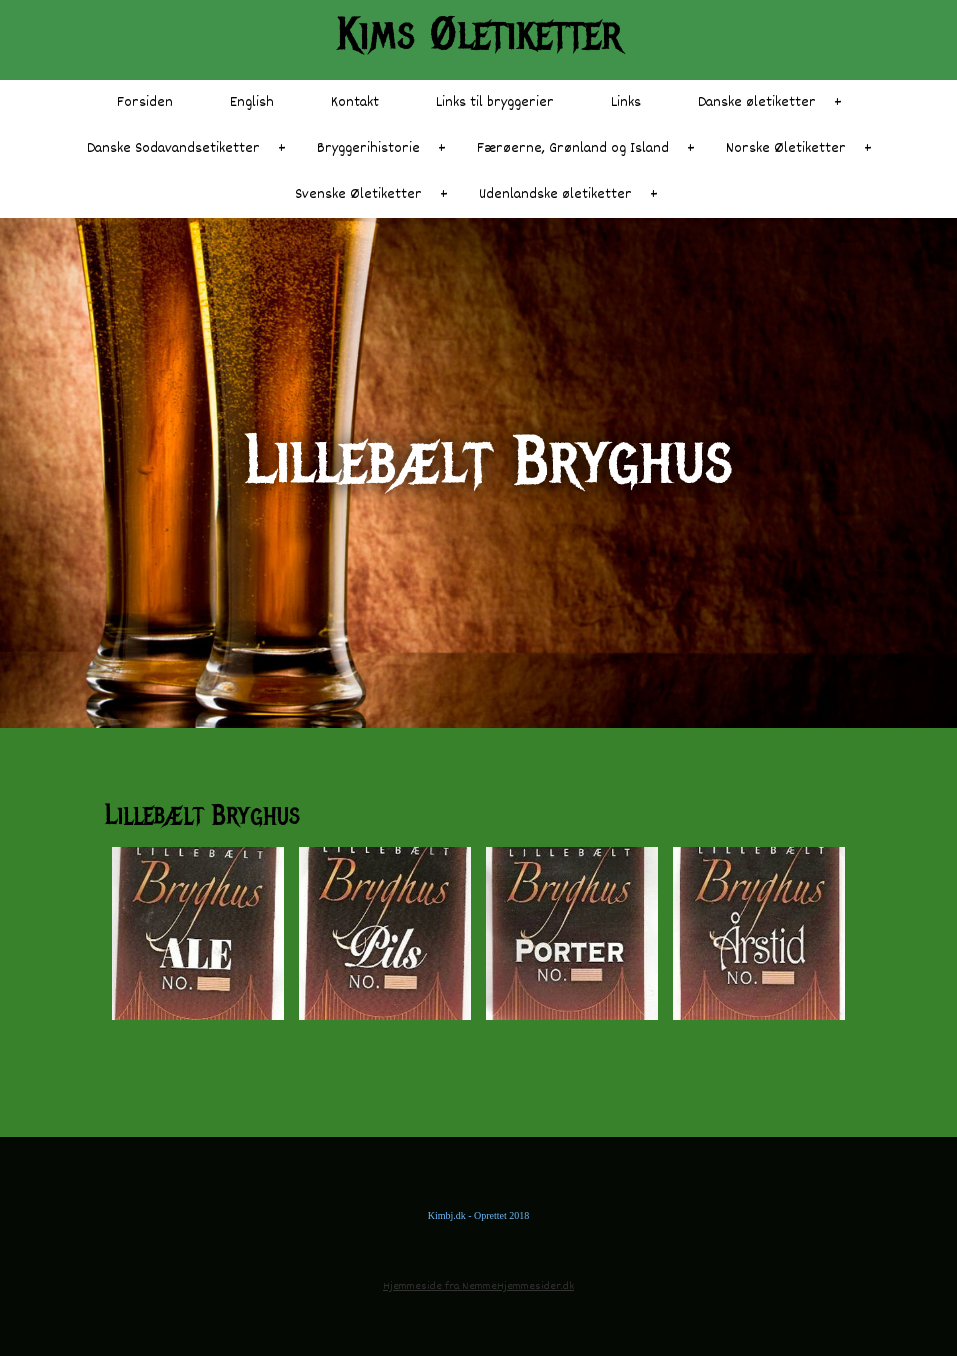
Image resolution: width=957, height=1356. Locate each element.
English (252, 102)
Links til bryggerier (495, 102)
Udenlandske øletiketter (555, 194)
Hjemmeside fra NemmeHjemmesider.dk (478, 1286)
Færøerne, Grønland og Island (573, 148)
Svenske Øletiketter (358, 194)
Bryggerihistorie (368, 148)
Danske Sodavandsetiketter (173, 148)
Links (626, 102)
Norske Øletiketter (786, 148)
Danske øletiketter (757, 102)
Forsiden (145, 102)
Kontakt (355, 102)
